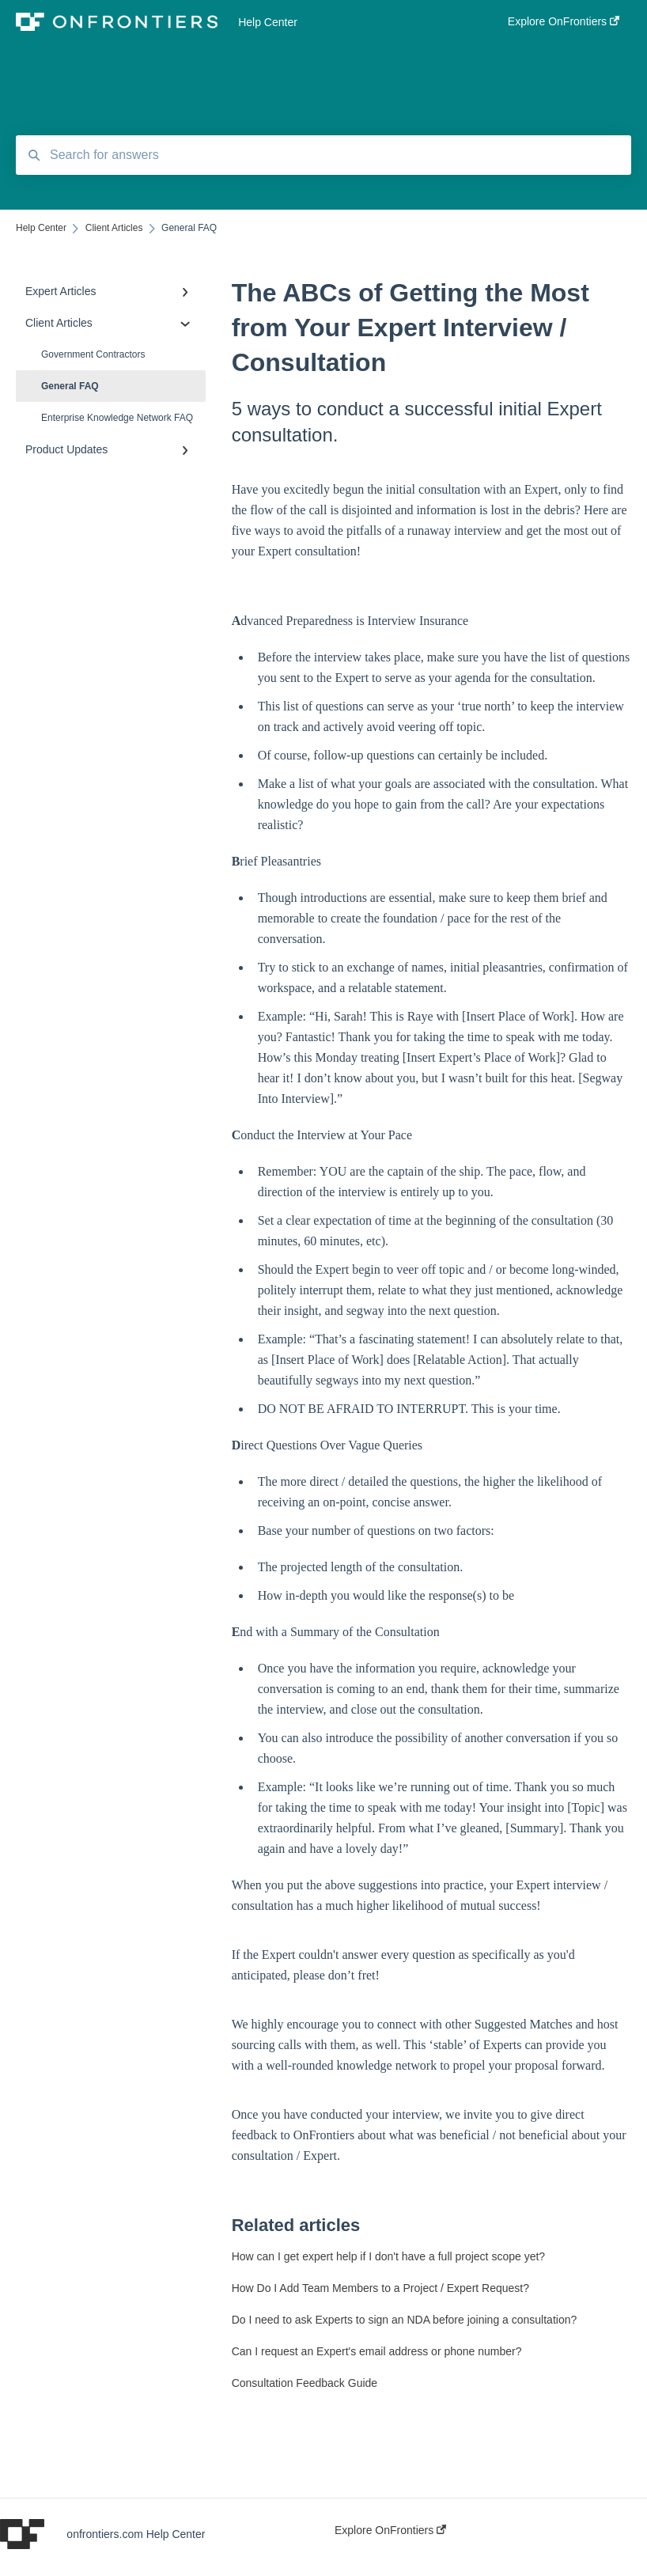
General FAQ (70, 386)
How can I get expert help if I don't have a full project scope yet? (388, 2256)
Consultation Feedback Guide (304, 2383)
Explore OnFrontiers (390, 2530)
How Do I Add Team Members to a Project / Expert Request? (380, 2288)
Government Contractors (93, 354)
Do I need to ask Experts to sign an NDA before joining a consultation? (404, 2319)
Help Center (267, 22)
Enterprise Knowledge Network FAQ (117, 417)
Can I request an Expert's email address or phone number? (377, 2351)
